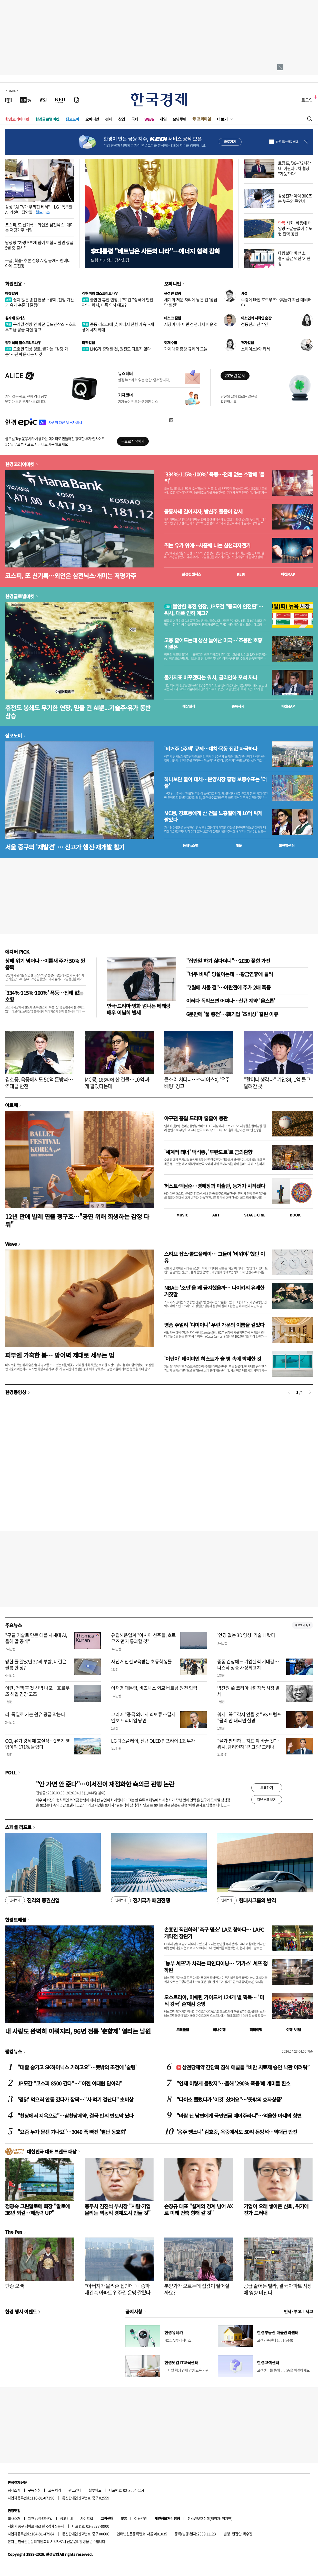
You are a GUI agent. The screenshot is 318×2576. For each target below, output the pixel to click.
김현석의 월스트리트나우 (100, 293)
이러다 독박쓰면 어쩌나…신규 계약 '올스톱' (230, 1000)
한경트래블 (15, 1919)
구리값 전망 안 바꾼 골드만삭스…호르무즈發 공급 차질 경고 (40, 327)
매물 (238, 845)
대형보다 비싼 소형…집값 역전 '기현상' (294, 258)
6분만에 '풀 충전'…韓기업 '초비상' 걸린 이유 (232, 1014)
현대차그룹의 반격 (246, 1900)
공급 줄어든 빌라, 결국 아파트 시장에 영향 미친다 (278, 2289)
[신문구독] (77, 100)
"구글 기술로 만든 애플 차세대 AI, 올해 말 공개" (36, 1638)
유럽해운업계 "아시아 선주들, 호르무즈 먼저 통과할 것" (143, 1638)
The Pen (13, 2231)
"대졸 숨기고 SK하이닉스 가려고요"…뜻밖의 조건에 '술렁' (76, 2067)
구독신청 (34, 2490)
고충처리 (54, 2490)
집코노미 (72, 119)
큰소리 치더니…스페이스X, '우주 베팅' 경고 (197, 1083)
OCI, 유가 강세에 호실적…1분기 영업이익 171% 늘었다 (37, 1743)
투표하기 (266, 1787)
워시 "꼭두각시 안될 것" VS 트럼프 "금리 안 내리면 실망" (249, 1717)
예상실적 (188, 706)
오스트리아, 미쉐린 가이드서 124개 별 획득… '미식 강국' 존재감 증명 (214, 2000)
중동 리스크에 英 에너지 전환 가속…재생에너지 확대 (118, 327)
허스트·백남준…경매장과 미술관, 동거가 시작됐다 (214, 1186)
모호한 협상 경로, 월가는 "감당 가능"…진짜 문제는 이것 (36, 351)
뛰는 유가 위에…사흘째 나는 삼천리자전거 (207, 545)
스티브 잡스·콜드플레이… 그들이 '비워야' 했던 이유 (214, 1257)
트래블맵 (182, 2029)
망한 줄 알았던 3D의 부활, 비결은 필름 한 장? (35, 1664)
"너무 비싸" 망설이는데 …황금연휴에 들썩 (229, 974)
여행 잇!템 (293, 2029)
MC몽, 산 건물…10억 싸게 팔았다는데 (117, 1083)
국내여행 (219, 2029)
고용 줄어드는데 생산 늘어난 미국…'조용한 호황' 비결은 (213, 643)
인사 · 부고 (293, 2311)
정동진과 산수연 (254, 324)
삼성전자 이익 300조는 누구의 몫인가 (295, 198)
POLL (10, 1772)
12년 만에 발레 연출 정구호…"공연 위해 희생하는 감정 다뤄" (77, 1220)
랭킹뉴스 (13, 2051)
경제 (108, 119)
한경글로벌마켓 (47, 119)
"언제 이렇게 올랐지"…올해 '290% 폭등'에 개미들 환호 (233, 2083)
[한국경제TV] (25, 100)
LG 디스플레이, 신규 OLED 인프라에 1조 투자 (153, 1740)
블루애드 (95, 2490)
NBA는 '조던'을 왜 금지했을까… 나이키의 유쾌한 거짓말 (214, 1291)
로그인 (307, 100)
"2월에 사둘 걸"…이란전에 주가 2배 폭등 (228, 987)
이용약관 (140, 2518)
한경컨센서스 (191, 574)
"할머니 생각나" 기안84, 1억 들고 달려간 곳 (277, 1083)
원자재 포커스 (15, 318)
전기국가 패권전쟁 (140, 1900)
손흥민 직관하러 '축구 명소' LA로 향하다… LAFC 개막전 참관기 (214, 1933)
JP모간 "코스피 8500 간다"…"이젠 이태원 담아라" (69, 2083)
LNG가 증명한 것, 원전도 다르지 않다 (116, 349)
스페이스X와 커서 (255, 349)
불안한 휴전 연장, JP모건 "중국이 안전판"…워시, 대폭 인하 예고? (117, 302)
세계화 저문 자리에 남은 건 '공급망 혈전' (190, 302)
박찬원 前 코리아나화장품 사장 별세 (248, 1690)
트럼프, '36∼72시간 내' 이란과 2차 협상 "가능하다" (294, 168)
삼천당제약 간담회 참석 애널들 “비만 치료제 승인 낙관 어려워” (242, 2067)
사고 (309, 2311)
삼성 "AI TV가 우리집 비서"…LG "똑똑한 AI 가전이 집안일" (39, 209)
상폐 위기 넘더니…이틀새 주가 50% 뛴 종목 (45, 964)
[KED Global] (60, 100)
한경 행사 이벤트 (21, 2311)
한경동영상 (15, 1392)
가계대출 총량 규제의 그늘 (185, 349)
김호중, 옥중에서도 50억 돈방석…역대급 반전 (39, 1083)
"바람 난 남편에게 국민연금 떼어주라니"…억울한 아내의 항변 (238, 2115)
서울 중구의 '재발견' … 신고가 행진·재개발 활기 (65, 847)
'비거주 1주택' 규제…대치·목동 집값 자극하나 (210, 748)
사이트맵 (86, 2518)
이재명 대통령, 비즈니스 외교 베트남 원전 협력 (154, 1687)
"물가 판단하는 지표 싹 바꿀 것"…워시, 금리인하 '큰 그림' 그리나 (249, 1743)
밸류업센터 (286, 845)
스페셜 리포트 (18, 1827)
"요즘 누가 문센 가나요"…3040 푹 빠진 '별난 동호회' (71, 2131)
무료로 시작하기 (132, 441)
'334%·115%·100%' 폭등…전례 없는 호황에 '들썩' (214, 477)
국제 (134, 119)
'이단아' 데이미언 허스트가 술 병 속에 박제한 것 (212, 1358)
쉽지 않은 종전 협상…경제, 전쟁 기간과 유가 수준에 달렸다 (39, 302)
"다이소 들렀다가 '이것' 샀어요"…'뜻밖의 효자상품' (229, 2099)
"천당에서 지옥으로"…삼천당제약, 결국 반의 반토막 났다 (75, 2115)
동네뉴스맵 (190, 845)
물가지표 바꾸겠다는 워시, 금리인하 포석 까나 (210, 677)
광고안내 (74, 2490)
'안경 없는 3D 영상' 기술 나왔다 (246, 1635)
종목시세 (238, 706)
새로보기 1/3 (302, 1625)
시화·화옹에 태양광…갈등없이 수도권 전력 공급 (295, 228)
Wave (149, 119)
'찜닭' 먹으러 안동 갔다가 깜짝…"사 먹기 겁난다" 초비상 (75, 2099)
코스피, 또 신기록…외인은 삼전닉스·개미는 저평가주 (70, 576)
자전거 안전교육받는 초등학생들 (141, 1661)
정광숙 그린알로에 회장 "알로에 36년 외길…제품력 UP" (37, 2209)
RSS (124, 2518)
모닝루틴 (179, 119)
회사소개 (14, 2490)
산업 (121, 119)
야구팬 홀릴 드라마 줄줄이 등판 (195, 1118)
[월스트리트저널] (43, 100)
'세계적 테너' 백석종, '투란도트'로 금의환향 (208, 1152)
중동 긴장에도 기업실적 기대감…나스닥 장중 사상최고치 (248, 1664)
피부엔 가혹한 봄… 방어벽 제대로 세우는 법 (59, 1355)
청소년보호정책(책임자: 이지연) (209, 2518)
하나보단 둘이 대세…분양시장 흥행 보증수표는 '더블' (215, 782)
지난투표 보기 (266, 1799)
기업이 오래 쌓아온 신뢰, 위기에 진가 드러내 (276, 2209)
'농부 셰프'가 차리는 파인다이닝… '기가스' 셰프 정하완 (215, 1967)
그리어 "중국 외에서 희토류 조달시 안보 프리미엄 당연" (143, 1717)
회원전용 (13, 283)
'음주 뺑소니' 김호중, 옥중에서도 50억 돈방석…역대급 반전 (236, 2131)
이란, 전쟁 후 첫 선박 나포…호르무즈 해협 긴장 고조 (37, 1690)
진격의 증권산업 (32, 1900)
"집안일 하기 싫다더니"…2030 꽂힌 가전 (228, 960)
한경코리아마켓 (17, 119)
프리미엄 (204, 119)
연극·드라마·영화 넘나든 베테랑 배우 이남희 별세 (138, 1009)
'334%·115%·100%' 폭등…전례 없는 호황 (44, 996)
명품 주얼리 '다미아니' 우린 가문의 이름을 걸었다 (214, 1325)
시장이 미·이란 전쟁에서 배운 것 (191, 324)
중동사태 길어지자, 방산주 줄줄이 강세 (203, 511)
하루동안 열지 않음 (287, 141)
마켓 (288, 574)
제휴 (31, 2518)
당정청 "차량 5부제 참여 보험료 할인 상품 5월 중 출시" (39, 245)
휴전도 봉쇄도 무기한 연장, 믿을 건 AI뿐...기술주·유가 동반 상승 (78, 712)
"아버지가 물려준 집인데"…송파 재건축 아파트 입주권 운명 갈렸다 (118, 2289)
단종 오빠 (14, 2286)
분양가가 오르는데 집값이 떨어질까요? (196, 2289)
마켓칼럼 (11, 293)
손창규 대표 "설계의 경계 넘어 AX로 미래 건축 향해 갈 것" (198, 2209)
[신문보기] (8, 100)
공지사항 (133, 2311)
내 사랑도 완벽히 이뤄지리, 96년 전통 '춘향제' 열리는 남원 (78, 2031)
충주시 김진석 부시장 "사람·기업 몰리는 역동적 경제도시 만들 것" (118, 2209)
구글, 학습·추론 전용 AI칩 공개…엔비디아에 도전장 (38, 263)
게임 (163, 119)
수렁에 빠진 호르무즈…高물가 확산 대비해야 (276, 302)
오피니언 (92, 119)
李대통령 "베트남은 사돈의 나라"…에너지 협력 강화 (155, 250)
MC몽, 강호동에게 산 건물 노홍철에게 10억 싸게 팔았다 (213, 816)
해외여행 (256, 2029)
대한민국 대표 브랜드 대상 (51, 2151)
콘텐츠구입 (45, 2518)
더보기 (222, 119)
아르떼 (11, 1105)
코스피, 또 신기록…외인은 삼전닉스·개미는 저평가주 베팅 (39, 227)
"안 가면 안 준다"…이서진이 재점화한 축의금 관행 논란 (105, 1783)
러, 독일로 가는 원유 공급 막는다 (35, 1714)
